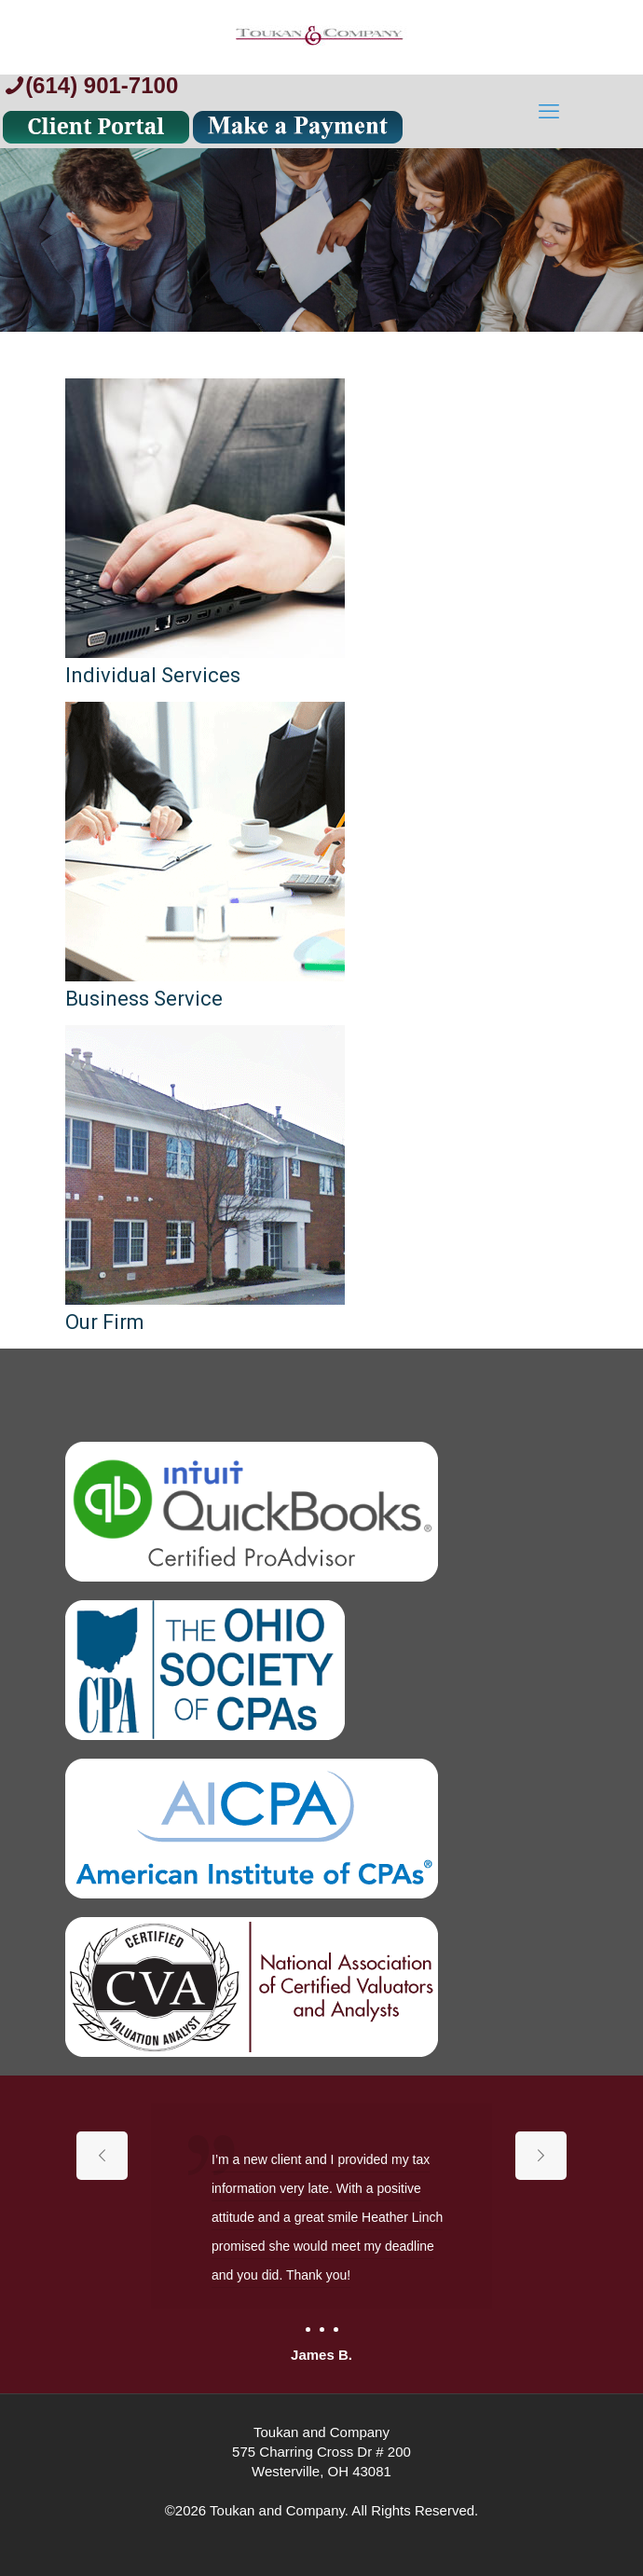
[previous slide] (102, 2155)
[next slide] (541, 2155)
